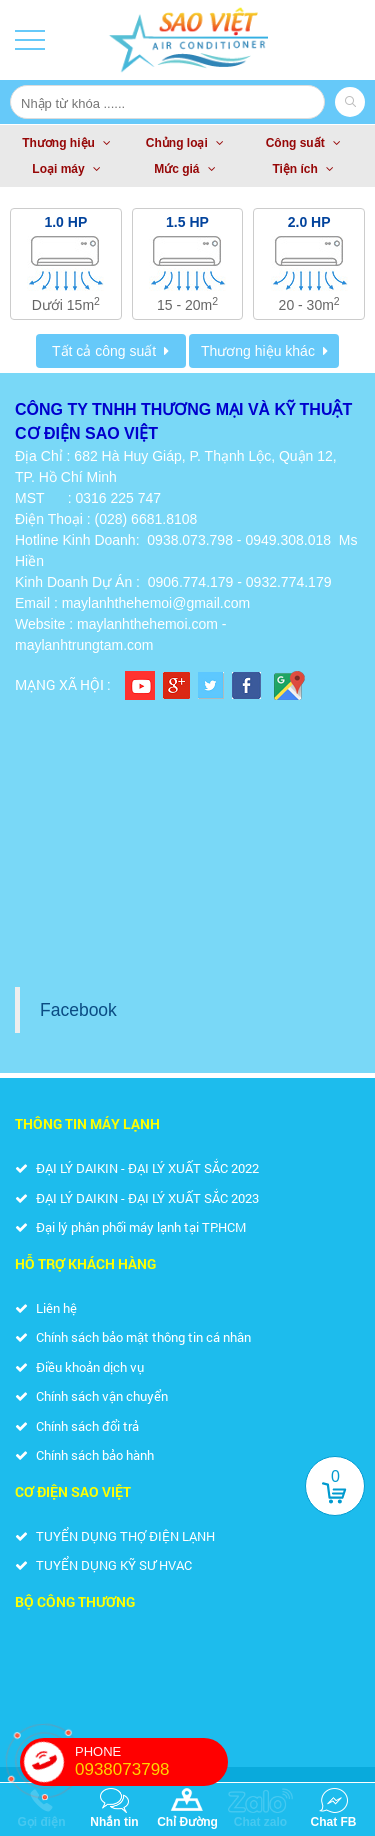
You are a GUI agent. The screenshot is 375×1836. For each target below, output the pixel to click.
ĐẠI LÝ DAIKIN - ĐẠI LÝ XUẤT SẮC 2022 (137, 1168)
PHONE (151, 1762)
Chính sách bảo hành (84, 1455)
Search (350, 102)
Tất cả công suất (104, 351)
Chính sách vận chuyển (91, 1396)
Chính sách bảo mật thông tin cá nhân (133, 1337)
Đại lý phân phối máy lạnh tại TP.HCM (130, 1227)
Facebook (78, 1010)
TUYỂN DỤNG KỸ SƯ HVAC (103, 1565)
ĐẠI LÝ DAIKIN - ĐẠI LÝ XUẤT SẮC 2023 (137, 1198)
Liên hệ (46, 1308)
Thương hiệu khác (258, 351)
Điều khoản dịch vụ (79, 1367)
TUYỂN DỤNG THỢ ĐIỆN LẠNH (115, 1536)
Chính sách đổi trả (77, 1426)
